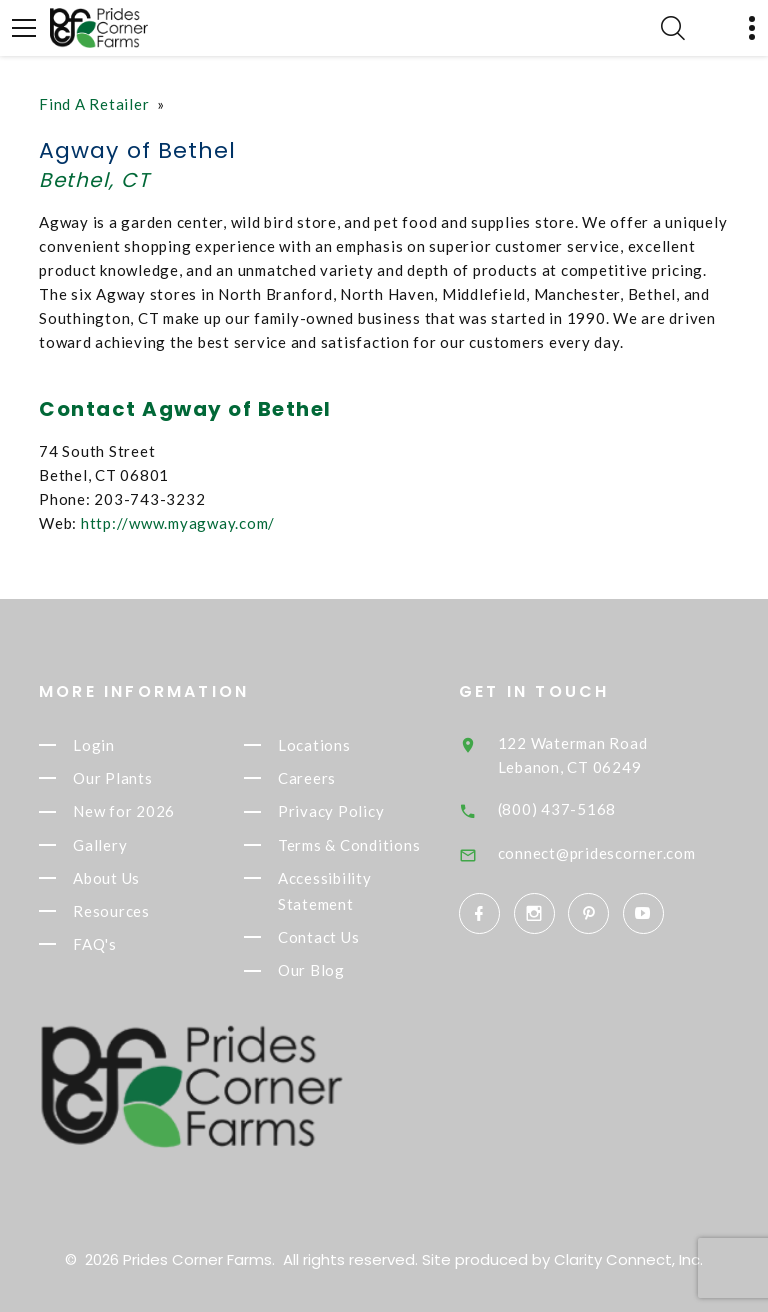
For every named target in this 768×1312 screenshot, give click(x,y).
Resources (111, 911)
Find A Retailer (94, 104)
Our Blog (311, 971)
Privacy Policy (331, 812)
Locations (314, 745)
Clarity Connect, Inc (627, 1259)
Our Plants (113, 778)
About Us (106, 878)
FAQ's (95, 944)
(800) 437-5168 (558, 809)
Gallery (100, 845)
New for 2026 (124, 812)
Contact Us (319, 937)
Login (94, 745)
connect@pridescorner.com (598, 853)
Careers (307, 778)
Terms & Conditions (349, 845)
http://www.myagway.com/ (178, 523)
